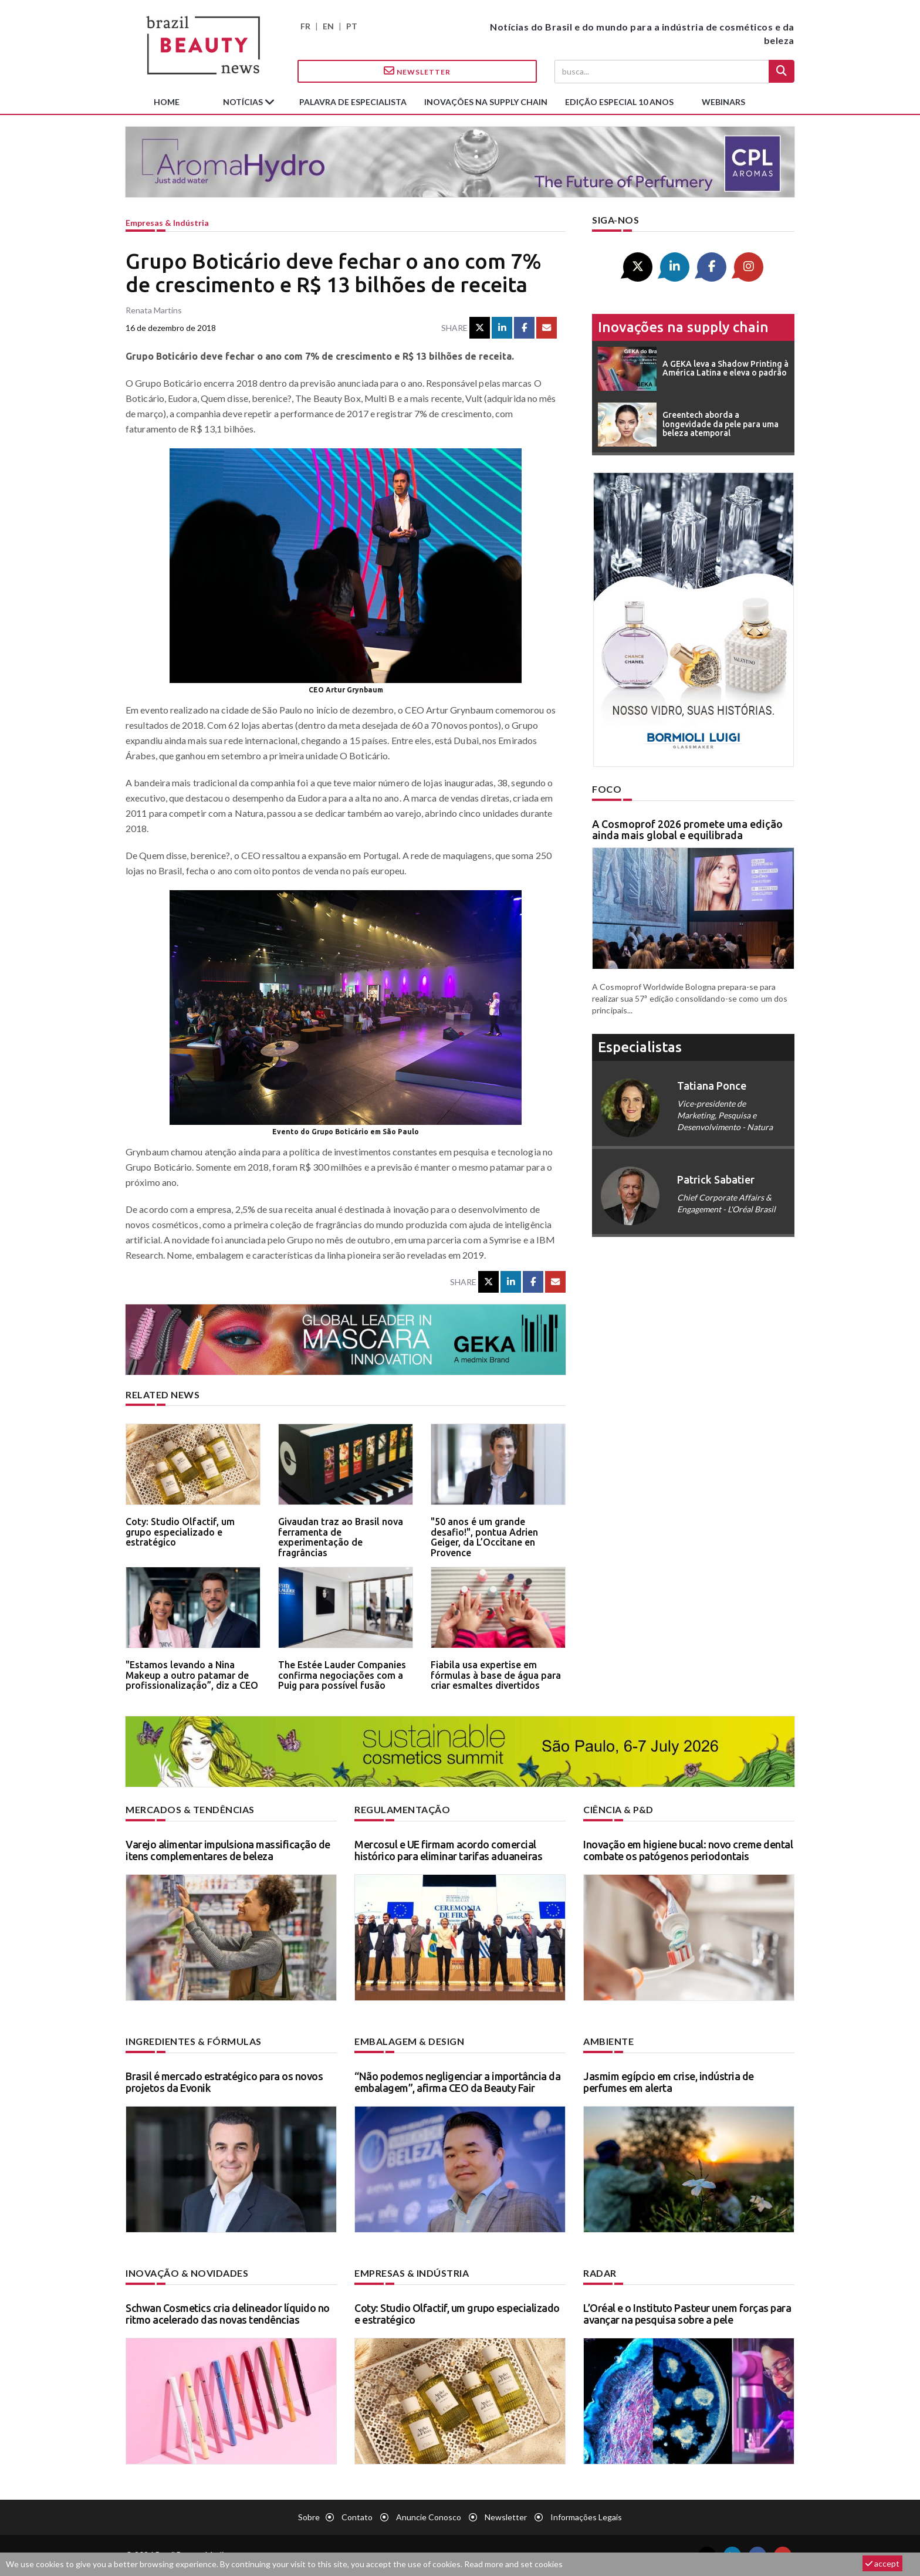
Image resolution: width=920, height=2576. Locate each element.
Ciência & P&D (618, 1809)
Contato (357, 2517)
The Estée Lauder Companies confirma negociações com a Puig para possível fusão (342, 1675)
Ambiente (608, 2041)
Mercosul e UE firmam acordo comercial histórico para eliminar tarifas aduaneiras (448, 1850)
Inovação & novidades (187, 2272)
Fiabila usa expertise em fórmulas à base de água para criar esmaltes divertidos (496, 1675)
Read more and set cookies (513, 2564)
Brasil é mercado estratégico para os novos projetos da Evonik (224, 2082)
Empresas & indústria (167, 223)
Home (167, 102)
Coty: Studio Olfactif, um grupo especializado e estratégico (180, 1531)
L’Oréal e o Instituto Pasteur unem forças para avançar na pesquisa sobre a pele (687, 2313)
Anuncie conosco (428, 2517)
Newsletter (417, 71)
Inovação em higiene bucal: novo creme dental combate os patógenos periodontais (688, 1850)
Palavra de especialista (353, 102)
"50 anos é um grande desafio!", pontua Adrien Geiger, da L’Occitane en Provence (484, 1537)
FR (305, 26)
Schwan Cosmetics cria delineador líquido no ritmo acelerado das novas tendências (228, 2313)
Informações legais (586, 2517)
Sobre (309, 2517)
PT (351, 26)
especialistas (640, 1047)
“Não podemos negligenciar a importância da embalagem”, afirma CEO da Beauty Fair (457, 2082)
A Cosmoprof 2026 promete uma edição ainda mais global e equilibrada (687, 829)
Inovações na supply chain (485, 102)
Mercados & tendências (190, 1809)
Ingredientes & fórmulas (194, 2041)
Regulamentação (402, 1809)
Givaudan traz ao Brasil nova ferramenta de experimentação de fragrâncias (340, 1537)
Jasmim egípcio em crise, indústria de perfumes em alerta (668, 2082)
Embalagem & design (409, 2041)
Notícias (244, 102)
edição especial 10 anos (619, 102)
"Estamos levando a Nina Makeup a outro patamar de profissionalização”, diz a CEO (192, 1675)
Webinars (723, 102)
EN (328, 26)
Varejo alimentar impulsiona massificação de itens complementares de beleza (228, 1850)
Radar (600, 2272)
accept (882, 2563)
